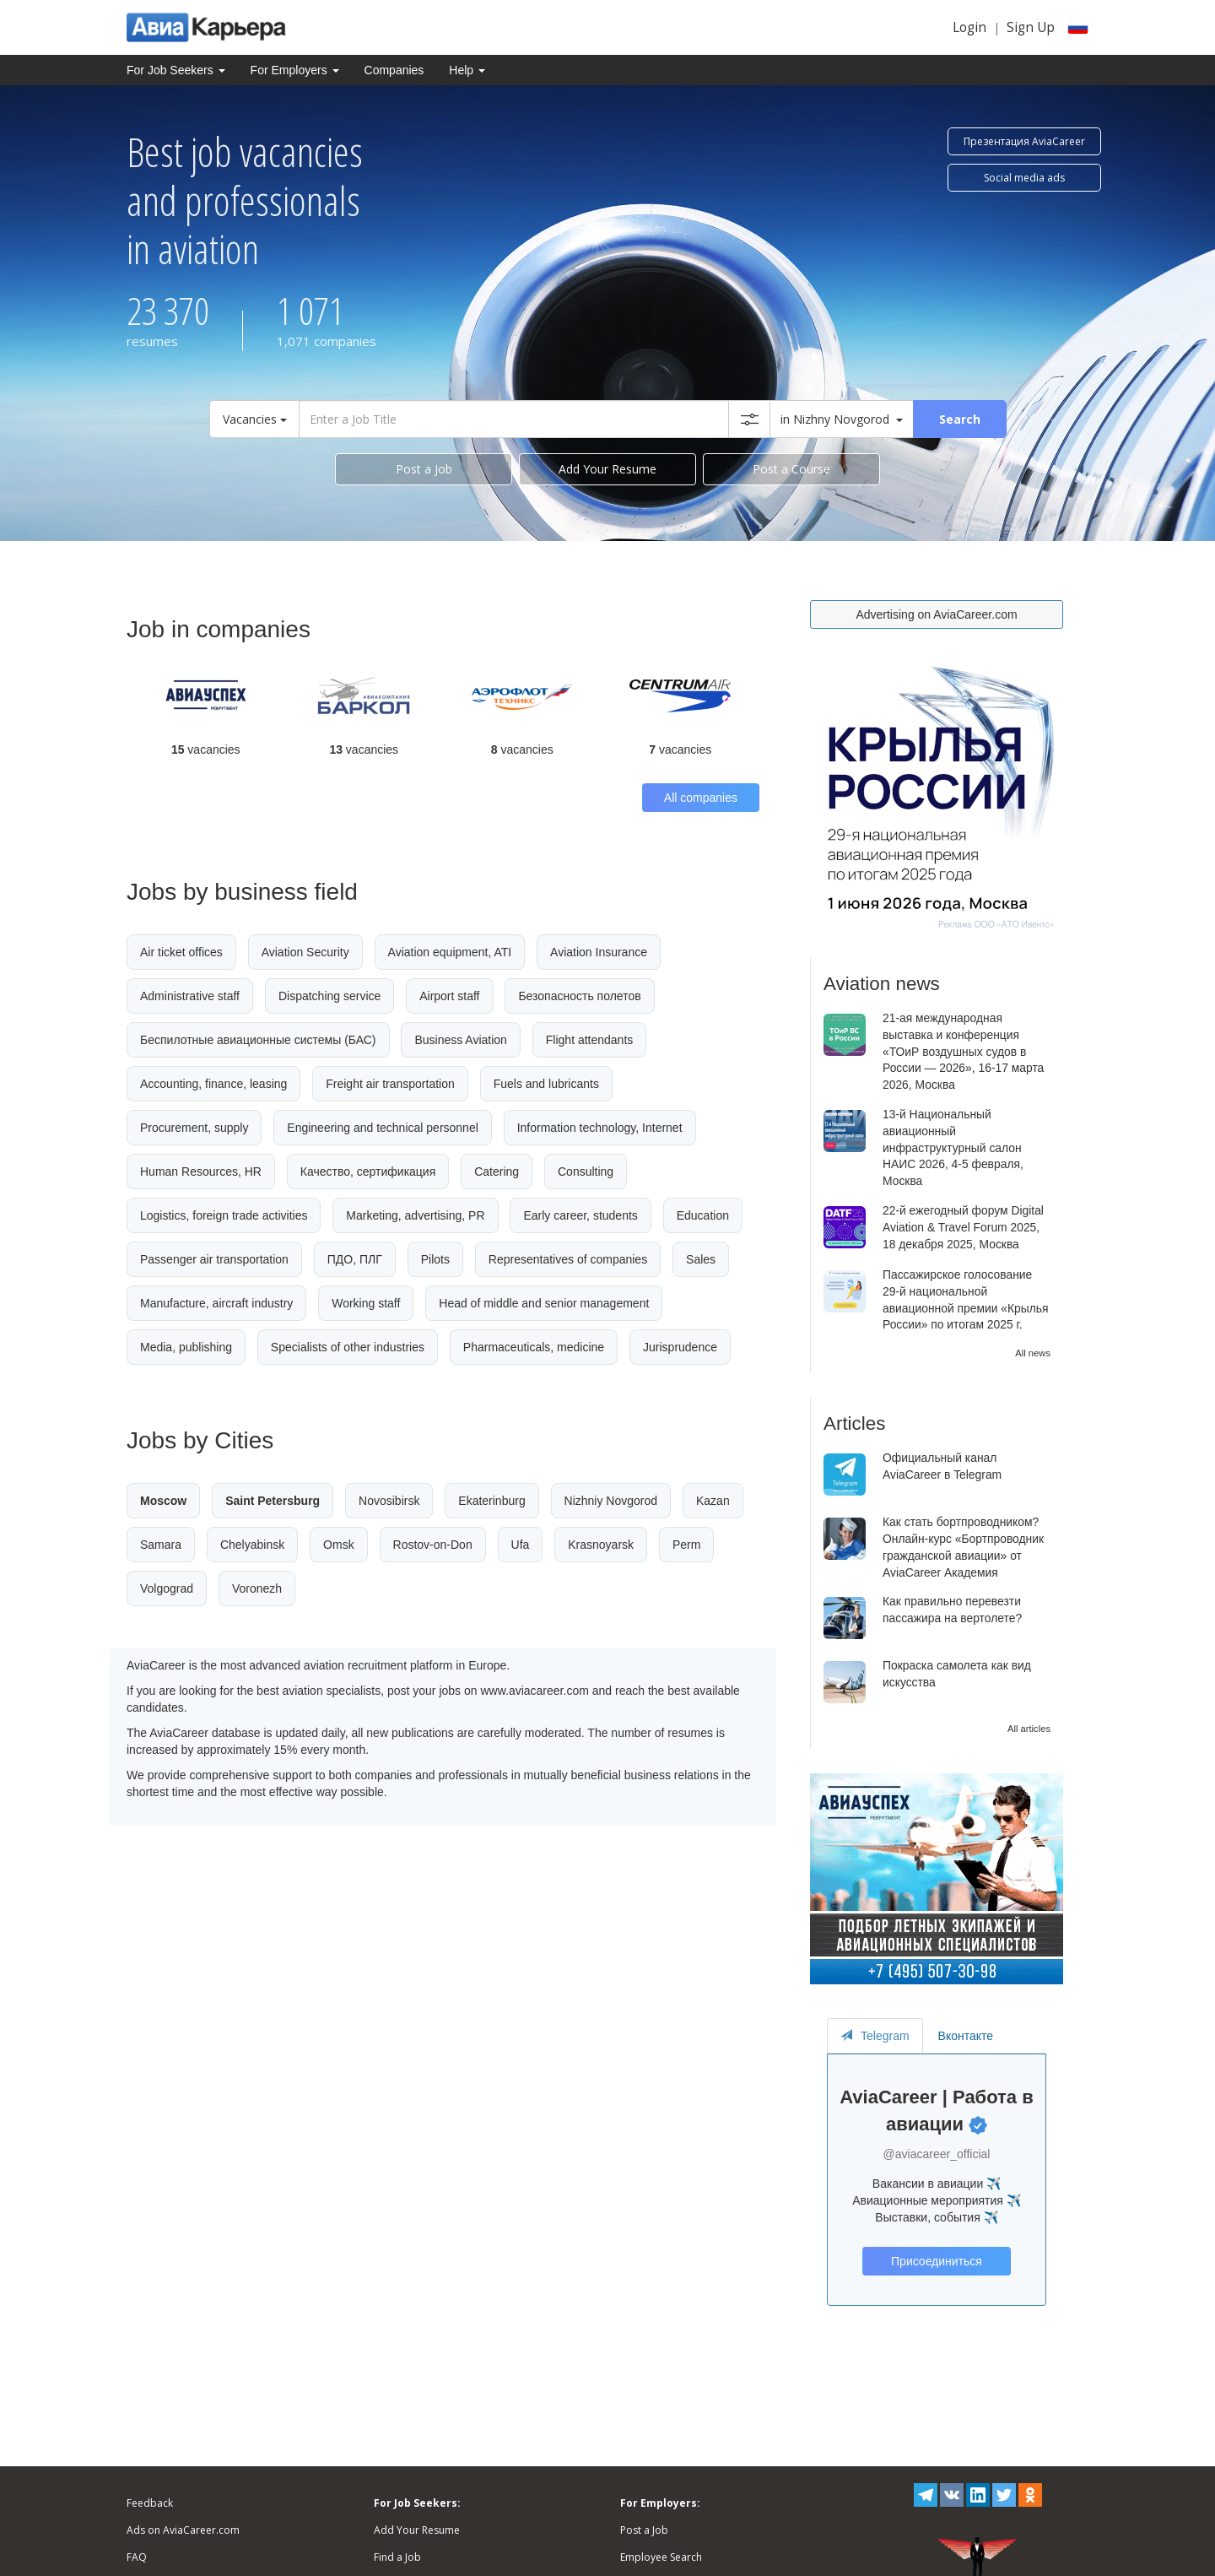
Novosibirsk (389, 1500)
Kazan (713, 1500)
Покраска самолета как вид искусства (957, 1674)
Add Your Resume (607, 469)
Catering (496, 1171)
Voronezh (257, 1588)
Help (467, 70)
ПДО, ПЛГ (354, 1259)
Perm (686, 1544)
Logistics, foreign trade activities (223, 1215)
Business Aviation (460, 1040)
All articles (1028, 1729)
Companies (394, 70)
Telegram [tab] (875, 2036)
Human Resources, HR (201, 1171)
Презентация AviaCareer (1024, 141)
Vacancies (255, 419)
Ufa (520, 1544)
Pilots (435, 1259)
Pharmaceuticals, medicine (533, 1347)
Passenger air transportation (214, 1259)
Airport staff (449, 996)
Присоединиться (936, 2261)
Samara (160, 1544)
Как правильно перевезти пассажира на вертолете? (952, 1609)
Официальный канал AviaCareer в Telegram (942, 1466)
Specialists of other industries (347, 1347)
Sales (701, 1259)
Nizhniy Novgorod (611, 1500)
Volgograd (166, 1588)
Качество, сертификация (367, 1171)
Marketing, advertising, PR (415, 1215)
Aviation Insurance (598, 952)
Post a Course (791, 469)
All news (1032, 1353)
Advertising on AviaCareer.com (936, 614)
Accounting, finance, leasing (213, 1083)
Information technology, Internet (600, 1127)
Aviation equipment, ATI (450, 952)
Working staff (366, 1303)
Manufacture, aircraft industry (216, 1303)
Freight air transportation (390, 1083)
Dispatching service (329, 996)
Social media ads (1024, 177)
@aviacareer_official (937, 2154)
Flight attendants (590, 1040)
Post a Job (424, 469)
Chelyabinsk (252, 1544)
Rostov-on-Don (432, 1544)
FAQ (137, 2557)
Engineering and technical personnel (382, 1127)
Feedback (150, 2503)
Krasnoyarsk (601, 1544)
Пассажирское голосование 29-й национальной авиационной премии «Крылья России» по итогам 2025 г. (966, 1299)
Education (703, 1215)
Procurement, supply (194, 1127)
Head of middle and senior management (544, 1303)
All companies (700, 797)
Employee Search (661, 2557)
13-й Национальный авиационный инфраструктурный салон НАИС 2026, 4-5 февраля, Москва (953, 1147)
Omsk (338, 1544)
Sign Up (1031, 27)
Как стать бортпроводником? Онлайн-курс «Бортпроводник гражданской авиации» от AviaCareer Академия (963, 1546)
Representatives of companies (568, 1259)
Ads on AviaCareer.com (183, 2530)
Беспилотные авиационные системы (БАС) (258, 1040)
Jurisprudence (680, 1347)
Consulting (585, 1171)
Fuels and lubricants (546, 1083)
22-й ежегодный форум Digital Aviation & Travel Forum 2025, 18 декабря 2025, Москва (963, 1227)
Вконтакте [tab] (966, 2036)
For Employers (295, 70)
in (841, 419)
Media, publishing (186, 1347)
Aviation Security (305, 952)
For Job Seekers (176, 70)
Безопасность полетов (579, 996)
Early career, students (580, 1215)
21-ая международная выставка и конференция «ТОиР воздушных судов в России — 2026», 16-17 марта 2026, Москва (963, 1051)
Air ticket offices (181, 952)
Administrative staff (190, 996)
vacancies (205, 749)
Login (969, 27)
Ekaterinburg (491, 1500)
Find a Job (397, 2557)
